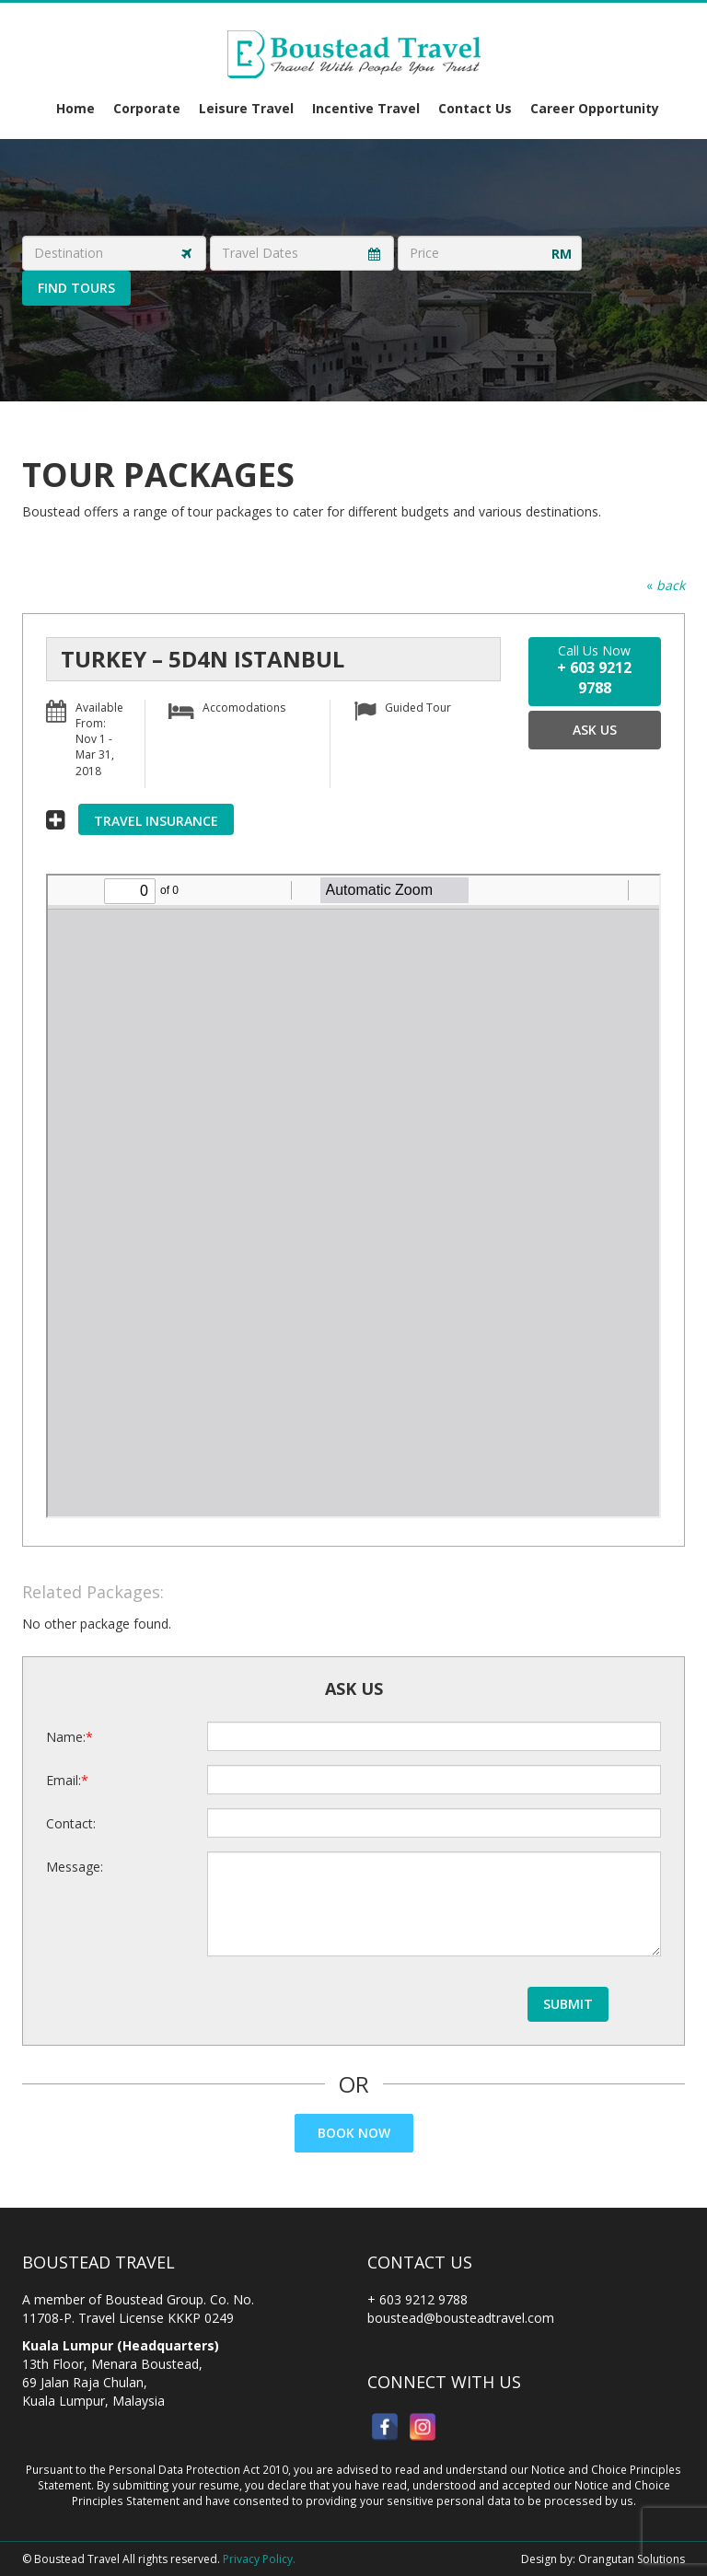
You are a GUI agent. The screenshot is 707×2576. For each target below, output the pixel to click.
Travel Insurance (156, 821)
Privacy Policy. (259, 2559)
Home (75, 108)
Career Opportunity (594, 108)
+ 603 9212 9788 (417, 2299)
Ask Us (595, 729)
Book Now (354, 2132)
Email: (63, 1780)
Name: (66, 1737)
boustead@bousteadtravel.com (460, 2318)
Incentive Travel (366, 108)
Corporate (146, 108)
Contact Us (475, 108)
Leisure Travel (246, 108)
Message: (74, 1866)
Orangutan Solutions (631, 2559)
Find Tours (76, 287)
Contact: (71, 1823)
